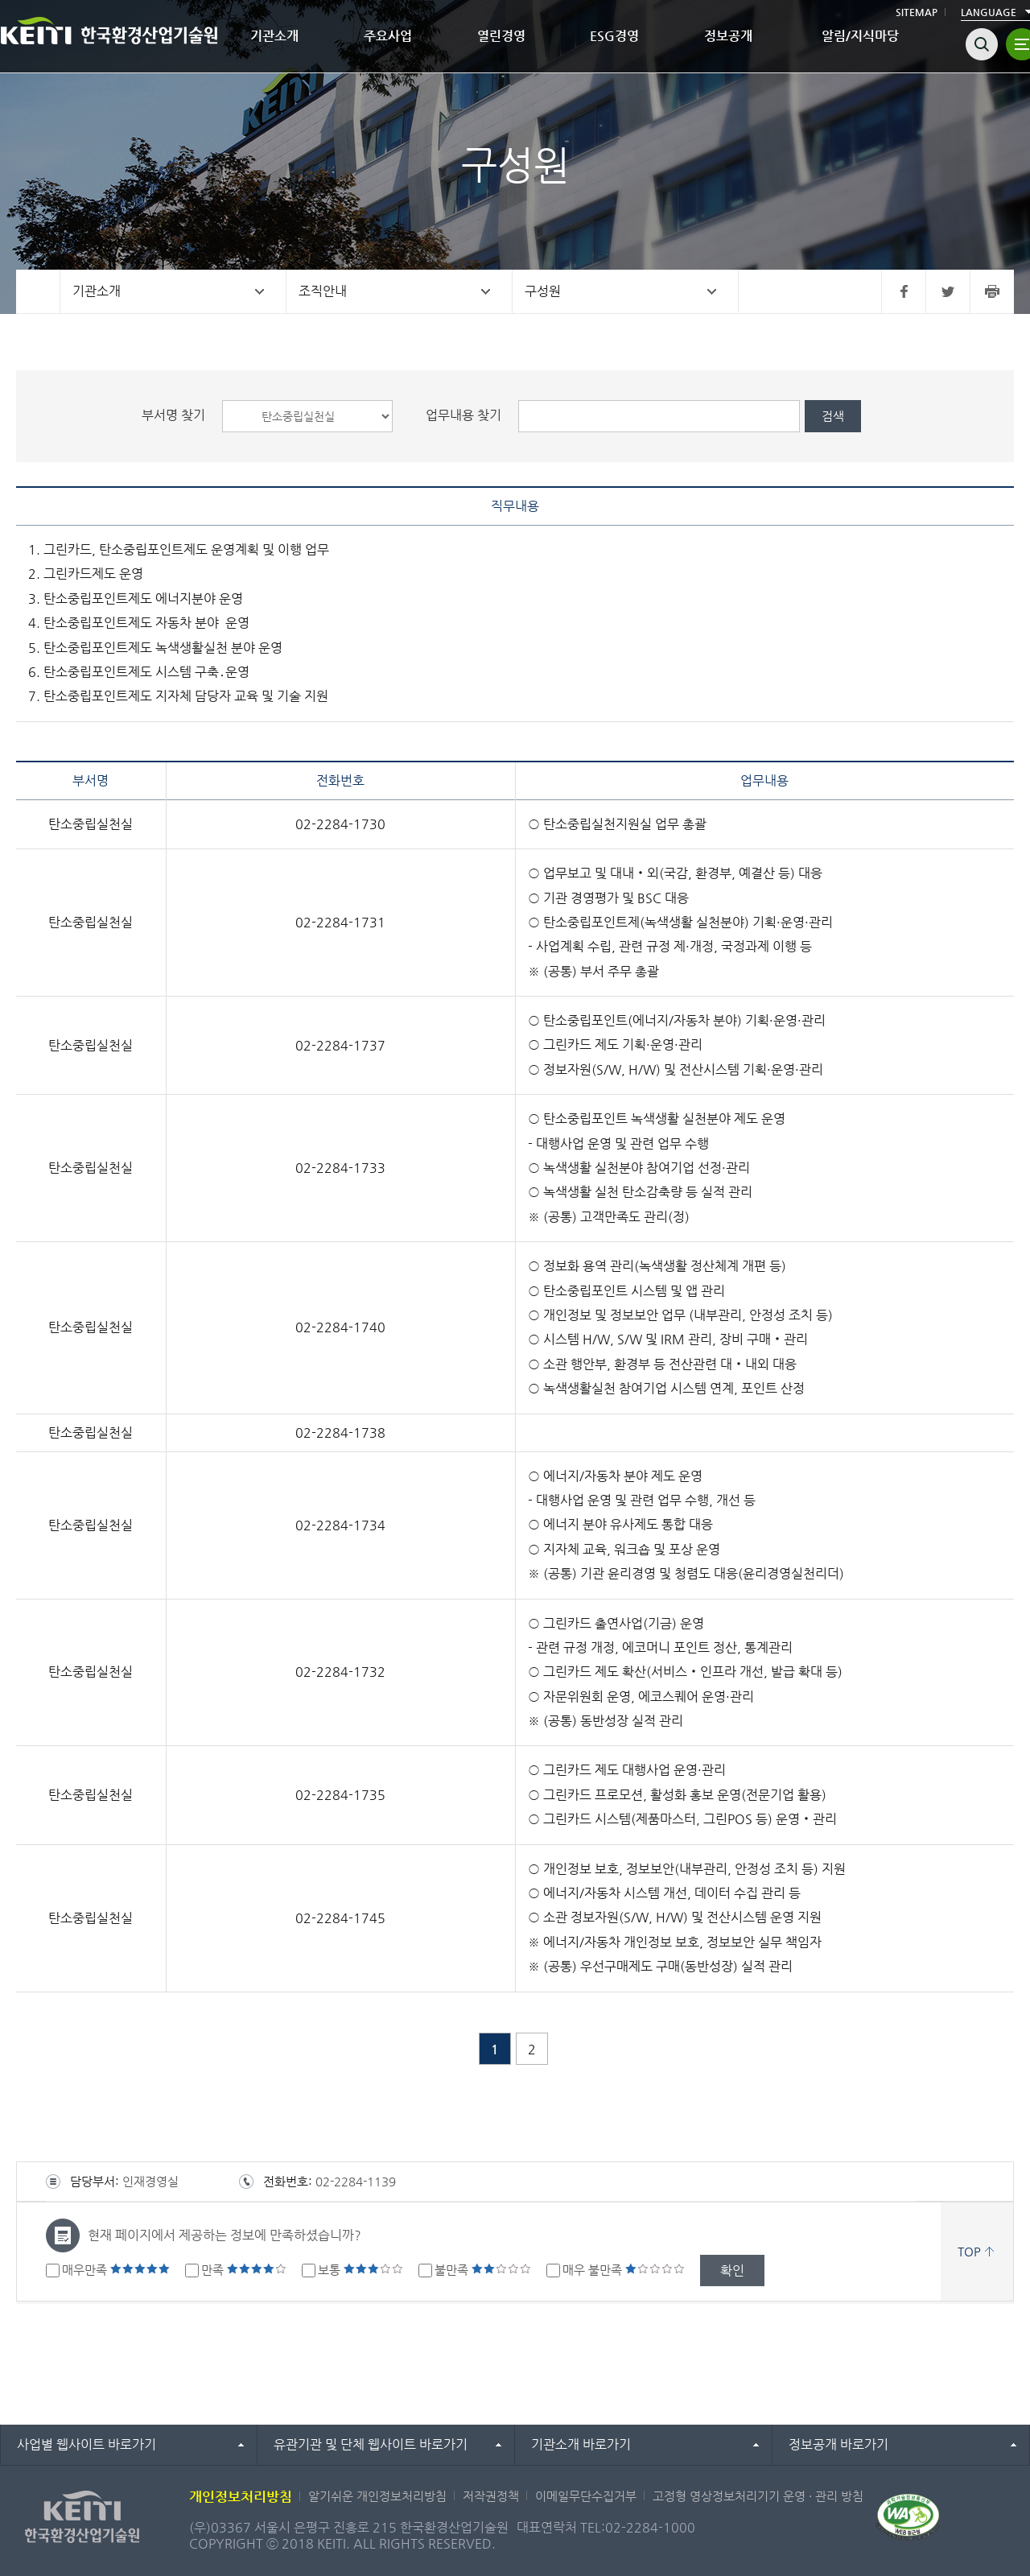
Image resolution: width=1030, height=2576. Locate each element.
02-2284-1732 (340, 1671)
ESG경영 (614, 35)
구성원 (543, 291)
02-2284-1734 (340, 1525)
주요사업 (388, 35)
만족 (243, 2270)
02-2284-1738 (340, 1432)
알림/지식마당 (860, 35)
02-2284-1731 (340, 922)
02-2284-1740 (340, 1327)
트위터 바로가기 (947, 291)
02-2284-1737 (340, 1045)
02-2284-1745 (340, 1918)
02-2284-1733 (340, 1167)
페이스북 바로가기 (903, 291)
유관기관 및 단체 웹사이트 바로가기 (371, 2444)
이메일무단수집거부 (586, 2496)
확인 (732, 2270)
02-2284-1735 (340, 1794)
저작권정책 (491, 2496)
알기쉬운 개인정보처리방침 (377, 2496)
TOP (969, 2251)
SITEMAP (916, 12)
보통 (360, 2270)
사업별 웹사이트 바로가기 (86, 2444)
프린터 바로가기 (992, 291)
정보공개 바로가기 (838, 2444)
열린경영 (501, 35)
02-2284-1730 (340, 824)
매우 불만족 (623, 2270)
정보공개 (728, 35)
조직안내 (323, 291)
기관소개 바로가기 (581, 2444)
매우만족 (116, 2270)
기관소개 (274, 35)
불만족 (483, 2270)
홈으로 (38, 291)
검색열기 (982, 44)
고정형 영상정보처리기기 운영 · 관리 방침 (758, 2496)
